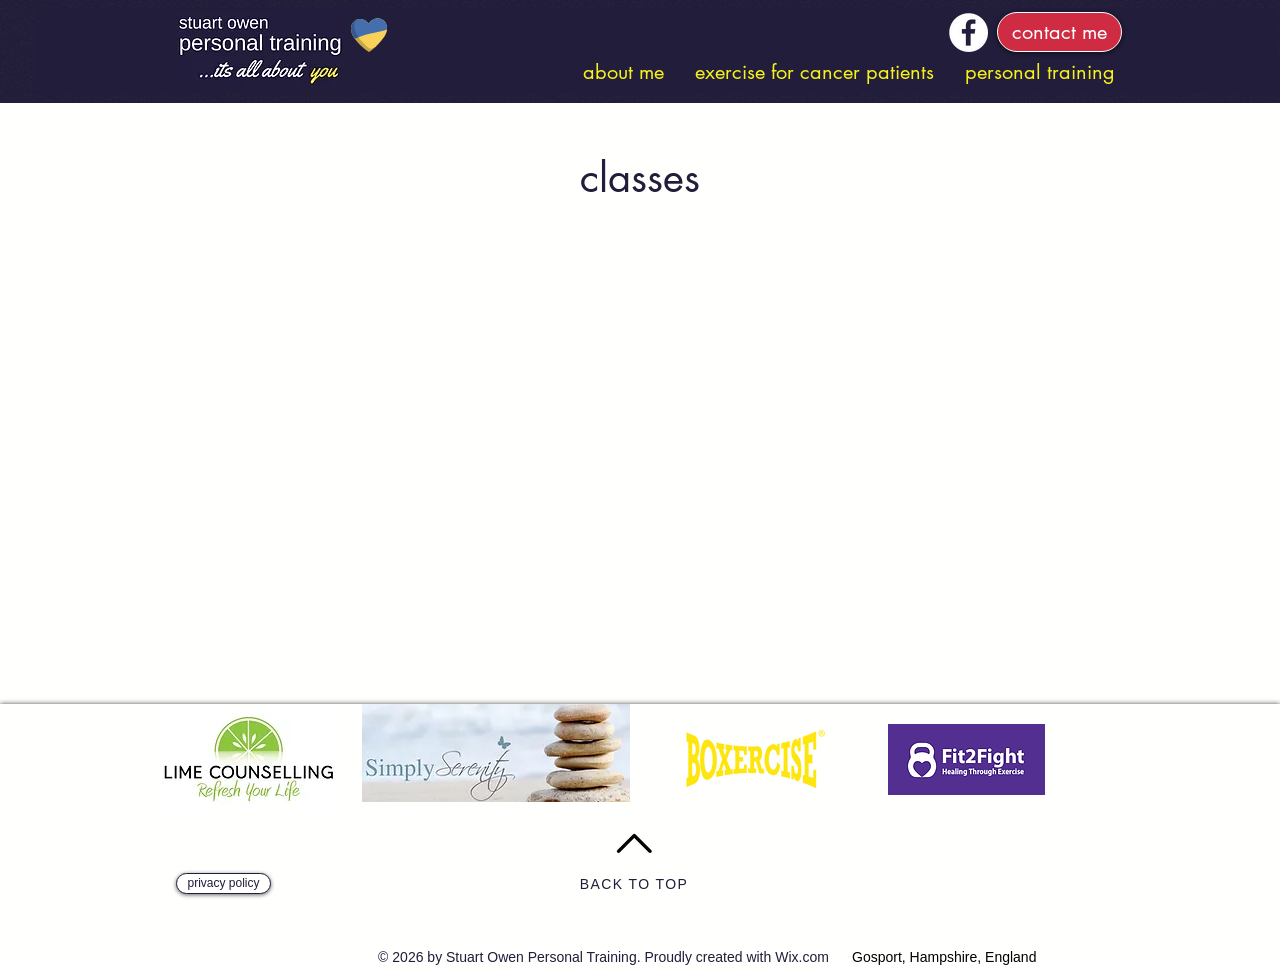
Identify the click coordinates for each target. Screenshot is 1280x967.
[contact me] (1059, 32)
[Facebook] (968, 32)
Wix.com (802, 957)
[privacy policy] (223, 883)
